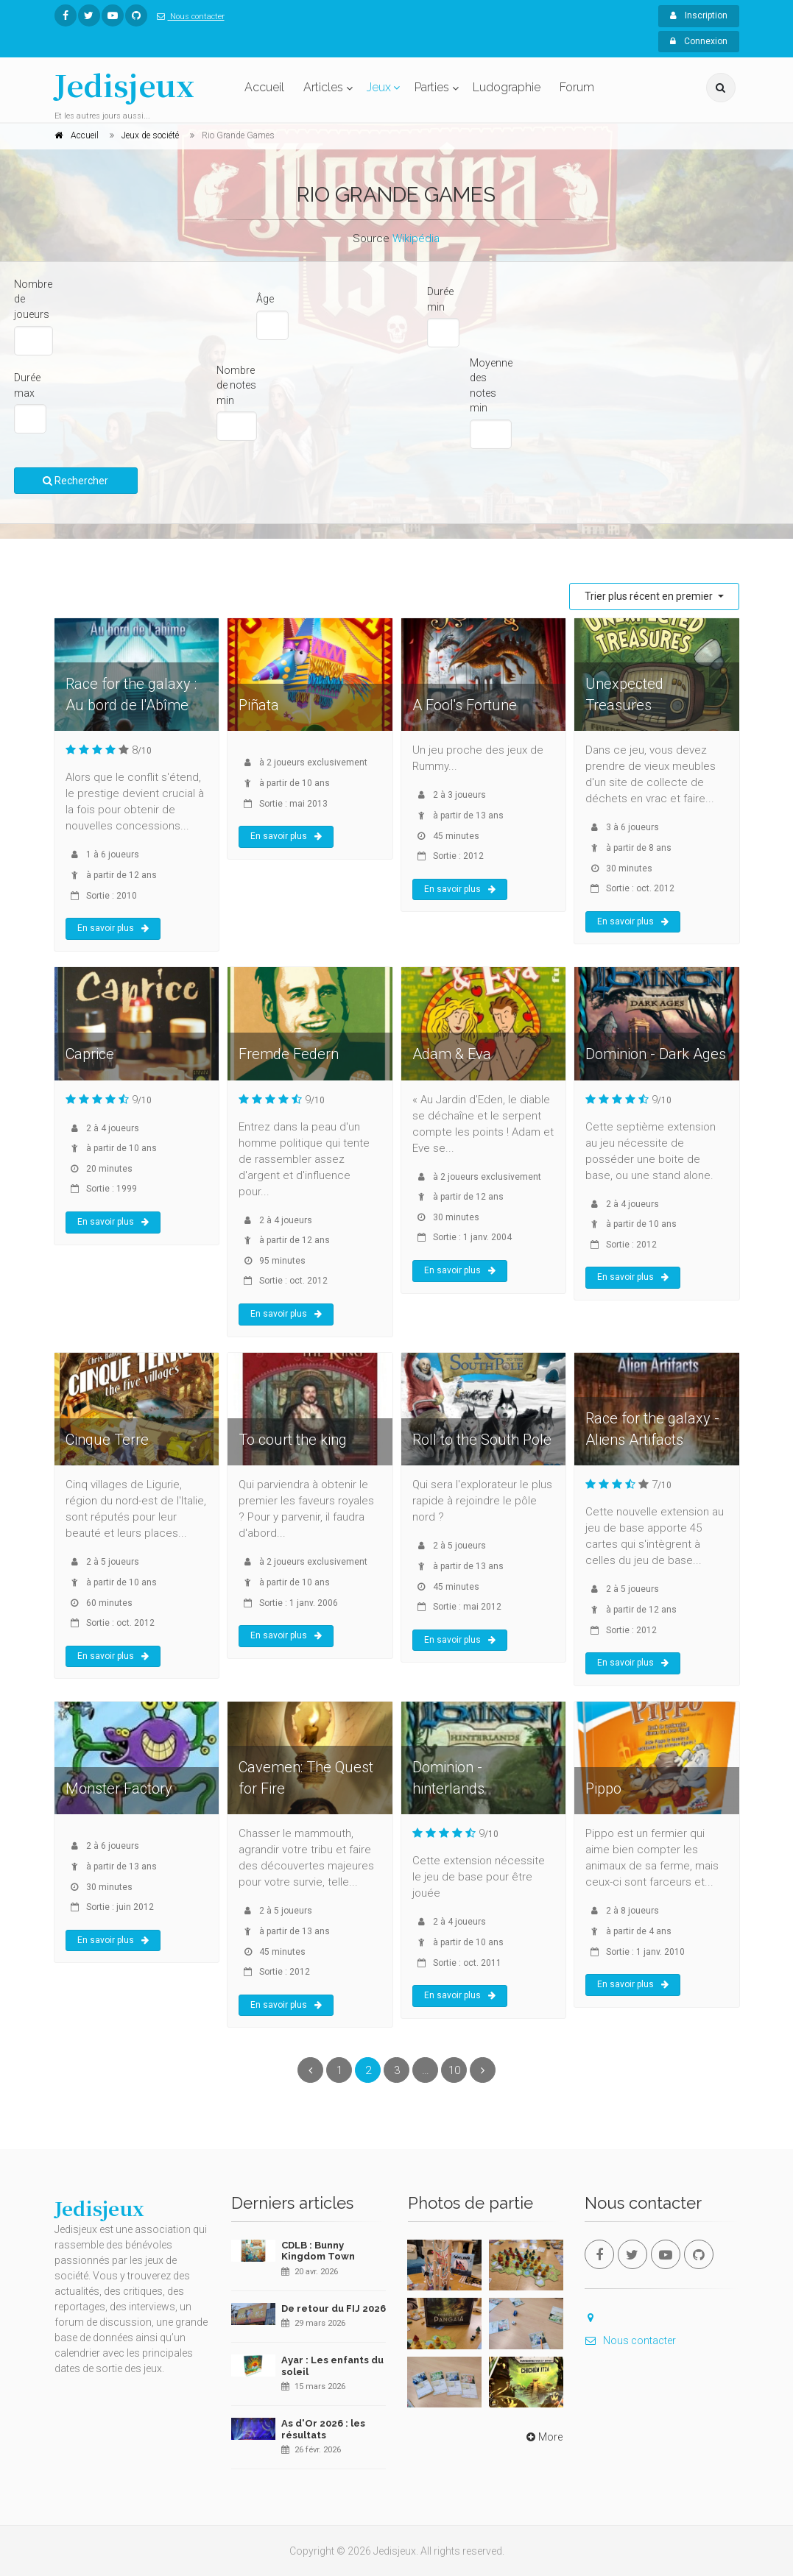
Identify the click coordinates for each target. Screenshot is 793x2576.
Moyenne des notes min (491, 385)
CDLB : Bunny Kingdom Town (318, 2251)
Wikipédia (416, 238)
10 (454, 2070)
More (543, 2437)
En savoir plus (113, 928)
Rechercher (75, 480)
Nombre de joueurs (33, 299)
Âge (265, 299)
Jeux (379, 87)
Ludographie (506, 87)
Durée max (27, 385)
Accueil (264, 87)
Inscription (698, 15)
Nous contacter (188, 16)
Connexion (698, 41)
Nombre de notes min (236, 385)
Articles (323, 87)
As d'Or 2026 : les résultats (323, 2429)
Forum (577, 87)
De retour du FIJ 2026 (333, 2308)
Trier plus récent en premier (650, 596)
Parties (432, 87)
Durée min (440, 299)
